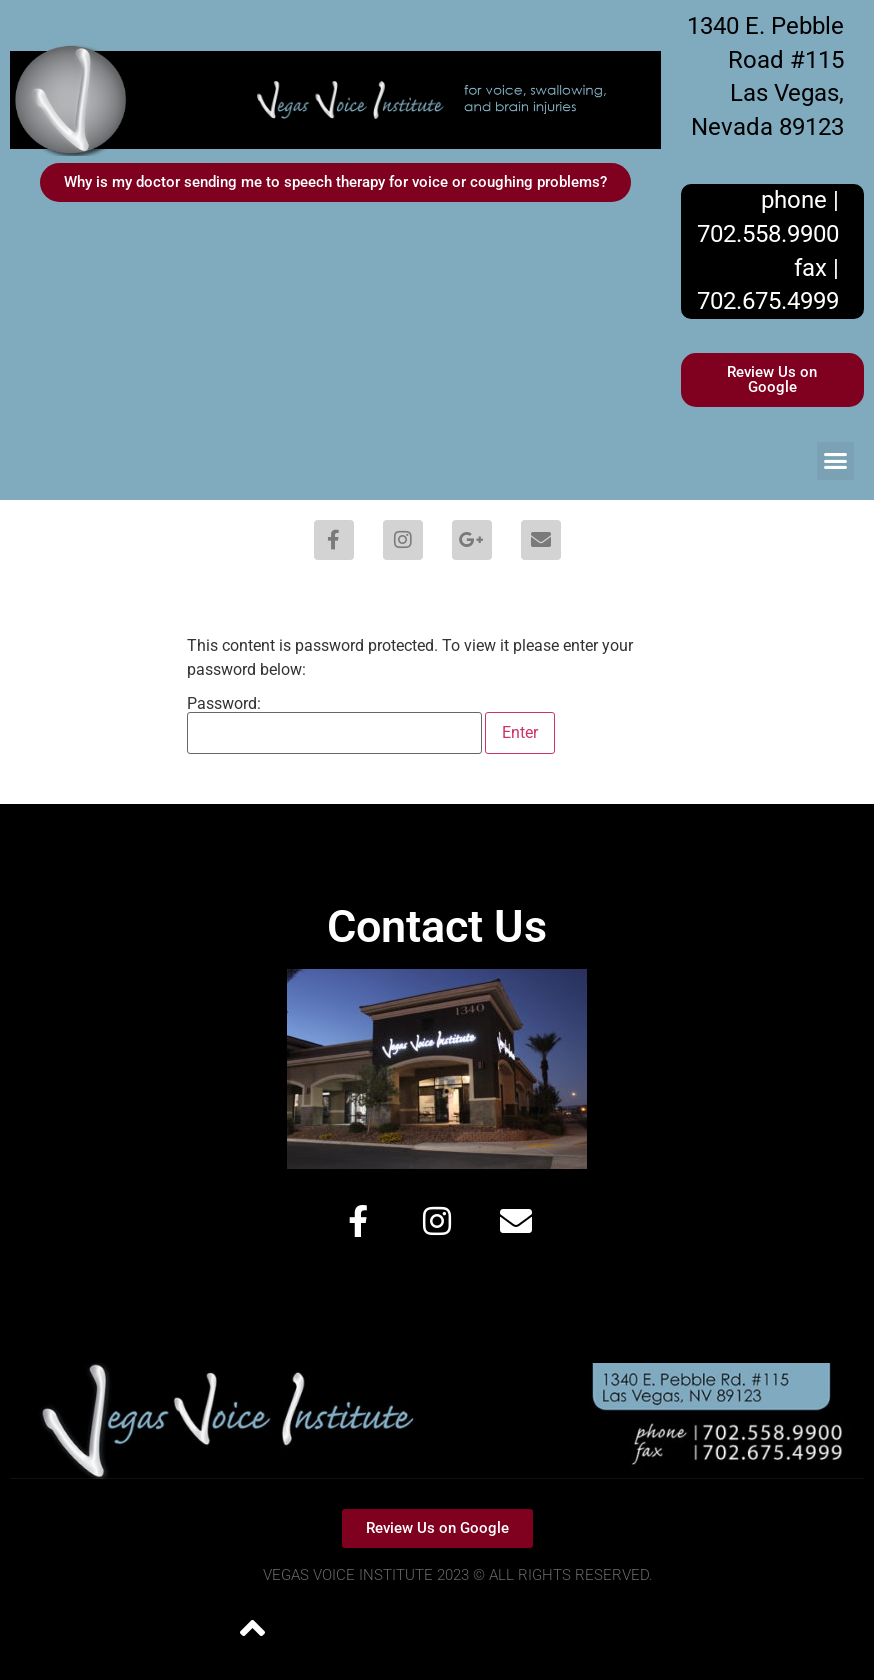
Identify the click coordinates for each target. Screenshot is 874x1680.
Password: (334, 725)
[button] (836, 461)
